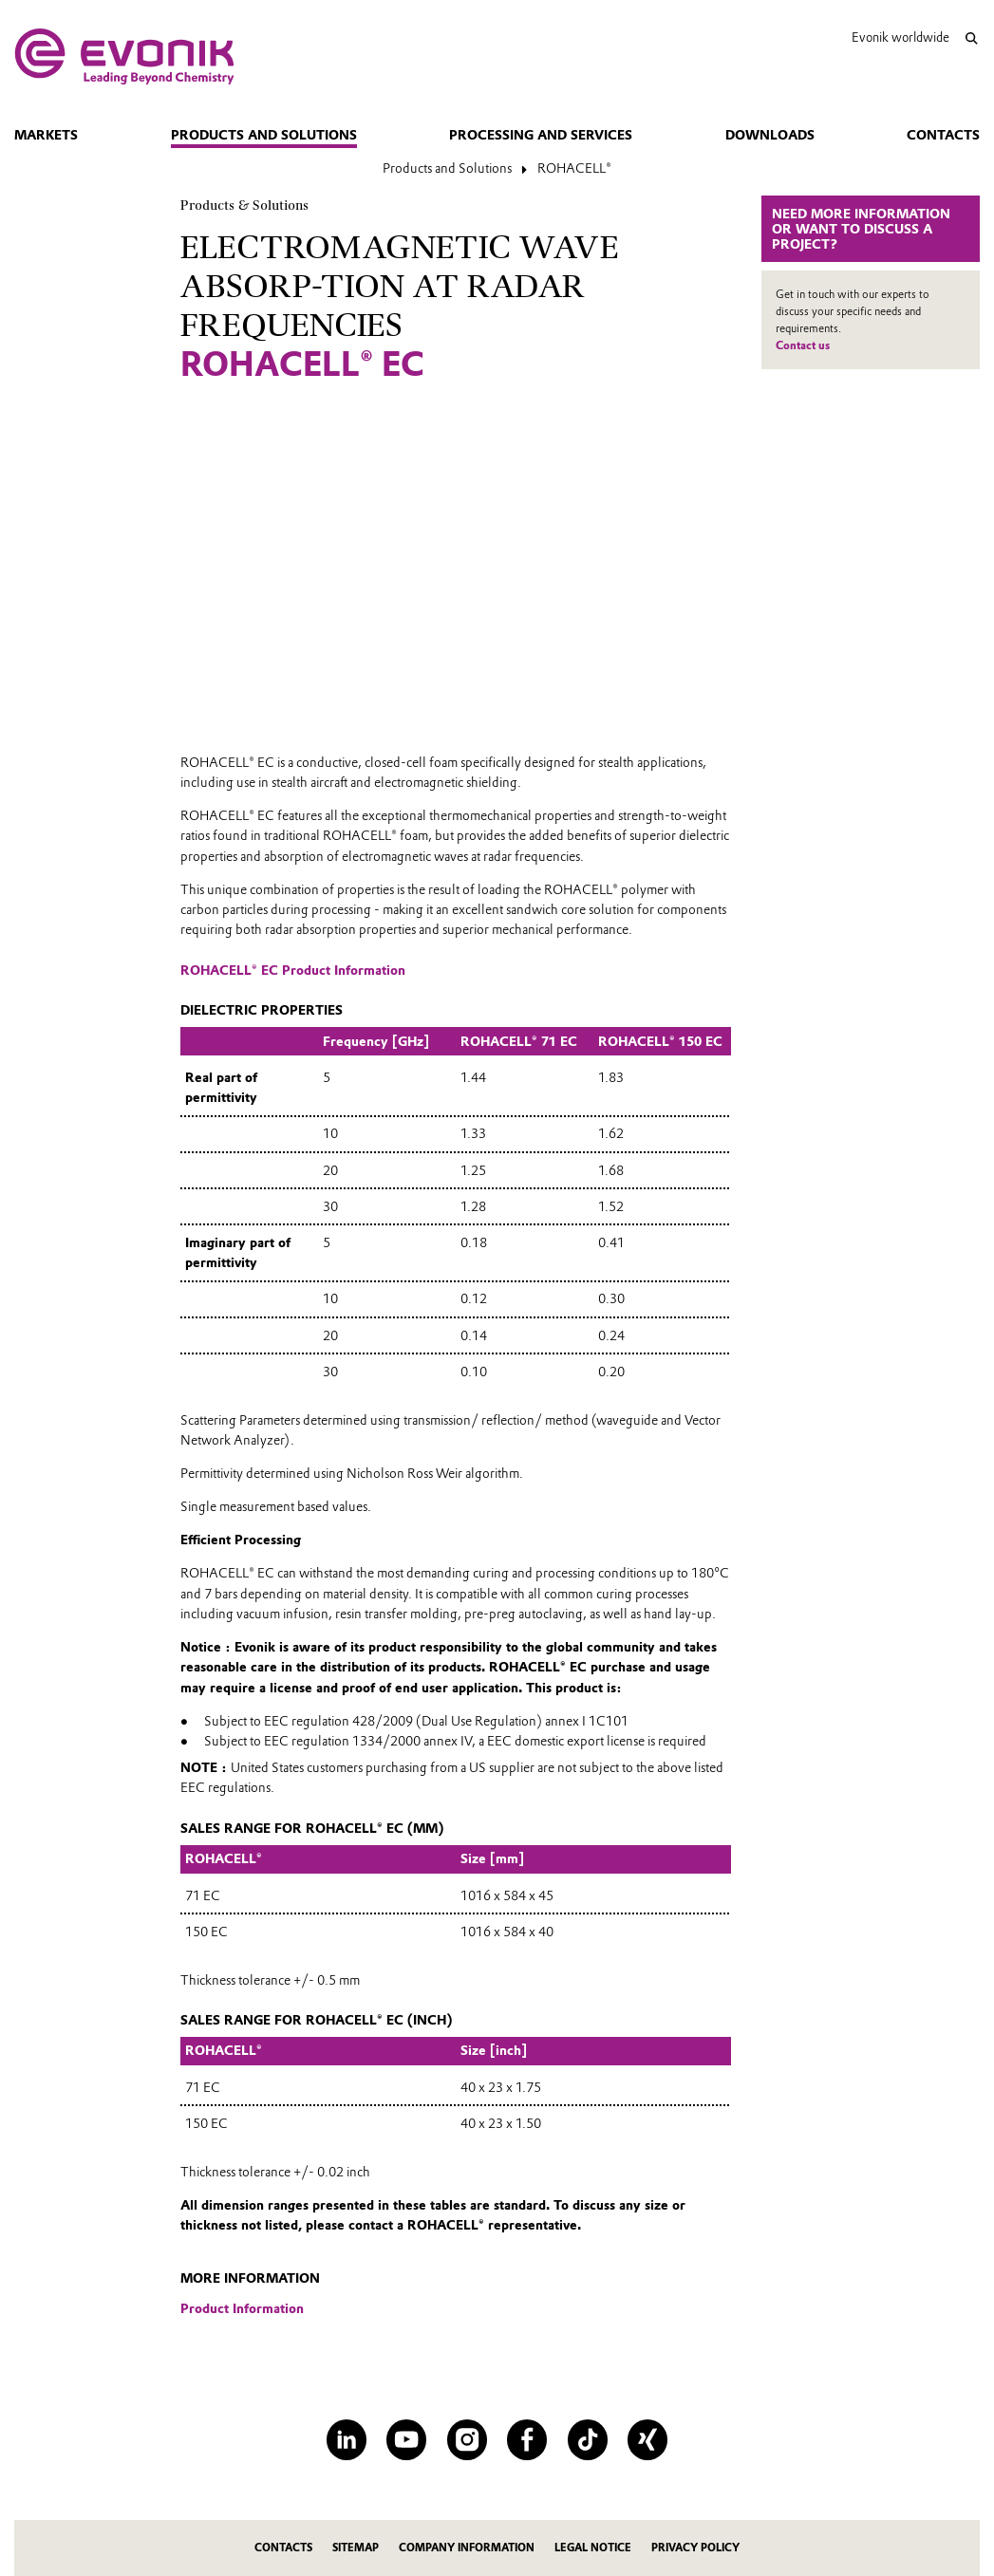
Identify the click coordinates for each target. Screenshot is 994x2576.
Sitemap (355, 2547)
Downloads (770, 134)
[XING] (647, 2439)
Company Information (467, 2547)
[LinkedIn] (346, 2439)
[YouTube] (406, 2439)
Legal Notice (592, 2547)
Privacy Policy (695, 2547)
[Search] (972, 38)
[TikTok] (588, 2439)
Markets (46, 134)
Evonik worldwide (900, 37)
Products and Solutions (264, 134)
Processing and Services (540, 134)
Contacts (943, 134)
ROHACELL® (574, 168)
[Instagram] (467, 2439)
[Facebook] (527, 2439)
